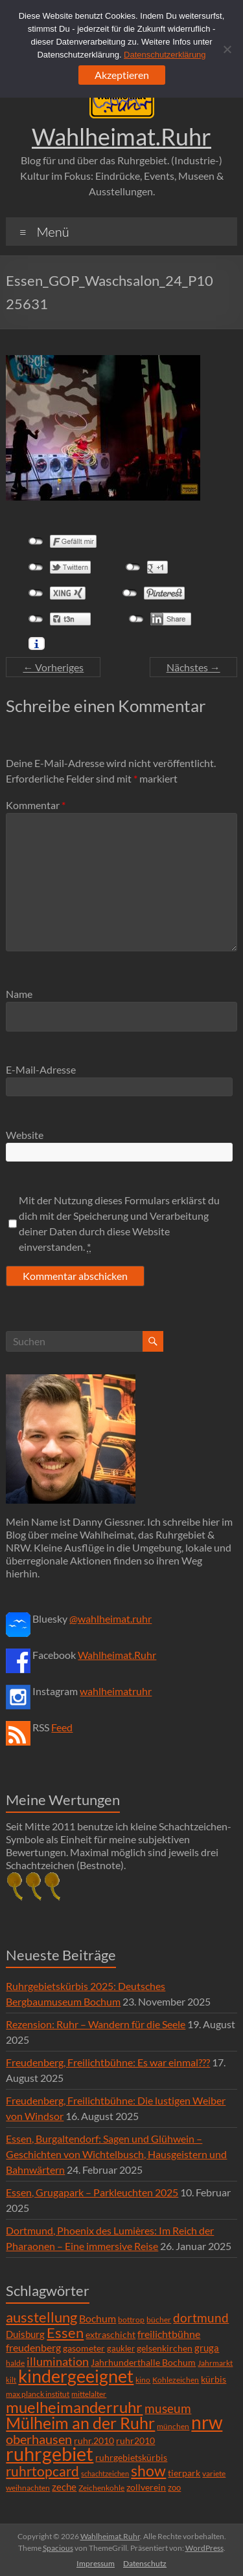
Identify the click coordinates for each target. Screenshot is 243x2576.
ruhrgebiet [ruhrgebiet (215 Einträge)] (49, 2453)
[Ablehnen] (226, 49)
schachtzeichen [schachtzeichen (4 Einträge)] (105, 2473)
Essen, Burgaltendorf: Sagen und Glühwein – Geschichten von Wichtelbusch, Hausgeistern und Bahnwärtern (116, 2154)
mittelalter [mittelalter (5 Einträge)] (88, 2394)
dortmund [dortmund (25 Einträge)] (201, 2317)
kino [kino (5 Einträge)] (142, 2380)
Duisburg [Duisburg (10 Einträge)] (25, 2334)
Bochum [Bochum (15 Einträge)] (97, 2318)
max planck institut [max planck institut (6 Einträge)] (37, 2394)
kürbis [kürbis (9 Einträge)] (213, 2379)
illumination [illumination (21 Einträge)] (58, 2361)
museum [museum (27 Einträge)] (168, 2408)
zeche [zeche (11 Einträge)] (64, 2487)
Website (24, 1135)
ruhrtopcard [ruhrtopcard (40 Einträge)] (42, 2471)
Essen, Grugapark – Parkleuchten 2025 (92, 2192)
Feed (62, 1727)
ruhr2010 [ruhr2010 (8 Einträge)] (135, 2441)
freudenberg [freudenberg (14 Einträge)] (33, 2347)
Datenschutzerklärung (164, 55)
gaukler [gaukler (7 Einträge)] (121, 2348)
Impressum (95, 2563)
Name (19, 994)
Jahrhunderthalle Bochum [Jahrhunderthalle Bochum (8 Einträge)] (143, 2362)
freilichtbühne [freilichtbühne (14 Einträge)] (168, 2334)
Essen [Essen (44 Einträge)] (65, 2332)
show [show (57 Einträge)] (148, 2471)
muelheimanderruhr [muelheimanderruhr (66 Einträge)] (74, 2407)
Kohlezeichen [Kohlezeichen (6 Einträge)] (175, 2380)
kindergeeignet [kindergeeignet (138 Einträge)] (75, 2376)
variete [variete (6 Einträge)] (214, 2473)
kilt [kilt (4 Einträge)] (11, 2380)
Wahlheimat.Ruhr (121, 136)
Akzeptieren (122, 75)
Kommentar (35, 805)
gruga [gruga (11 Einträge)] (206, 2348)
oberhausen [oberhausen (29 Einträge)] (39, 2439)
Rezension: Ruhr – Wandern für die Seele (95, 2024)
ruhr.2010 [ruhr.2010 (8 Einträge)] (94, 2441)
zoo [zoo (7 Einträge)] (174, 2487)
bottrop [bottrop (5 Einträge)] (131, 2319)
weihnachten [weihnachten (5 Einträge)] (28, 2488)
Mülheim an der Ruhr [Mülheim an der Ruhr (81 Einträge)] (80, 2423)
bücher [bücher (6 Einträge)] (158, 2319)
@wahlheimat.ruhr (110, 1618)
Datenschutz (145, 2563)
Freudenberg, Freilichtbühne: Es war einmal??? (108, 2062)
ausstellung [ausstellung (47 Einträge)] (41, 2317)
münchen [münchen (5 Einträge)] (173, 2426)
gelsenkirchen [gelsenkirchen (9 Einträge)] (164, 2348)
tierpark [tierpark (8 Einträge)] (184, 2473)
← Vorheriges (53, 667)
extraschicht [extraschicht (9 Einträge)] (110, 2334)
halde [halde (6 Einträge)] (15, 2363)
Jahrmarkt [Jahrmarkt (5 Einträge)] (215, 2363)
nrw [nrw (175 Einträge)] (206, 2422)
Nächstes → (193, 667)
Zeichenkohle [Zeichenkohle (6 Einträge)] (101, 2488)
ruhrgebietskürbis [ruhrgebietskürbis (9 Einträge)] (131, 2457)
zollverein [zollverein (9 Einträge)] (146, 2487)
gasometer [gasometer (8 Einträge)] (84, 2348)
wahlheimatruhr (116, 1691)
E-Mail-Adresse (41, 1069)
